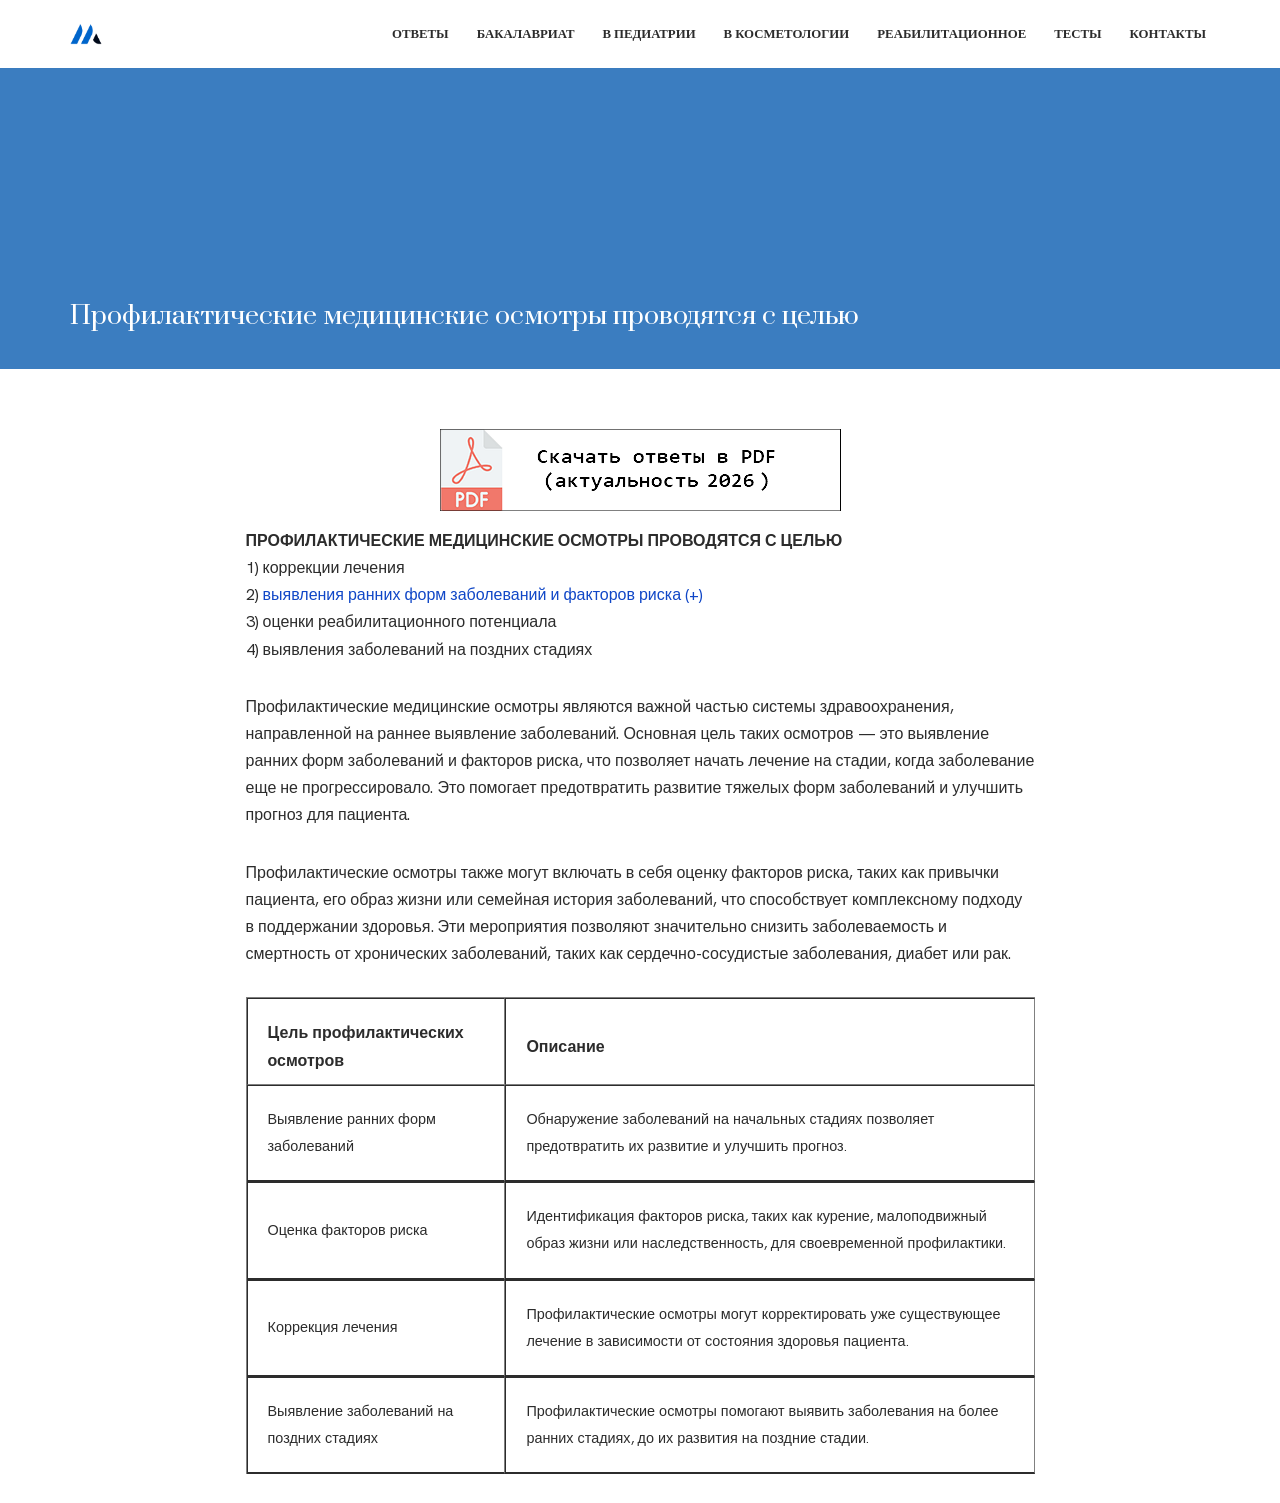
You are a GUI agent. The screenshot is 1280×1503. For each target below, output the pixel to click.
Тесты (1077, 33)
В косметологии (787, 33)
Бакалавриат (526, 33)
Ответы (420, 33)
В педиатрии (648, 33)
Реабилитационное (951, 33)
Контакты (1168, 33)
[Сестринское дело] (86, 34)
